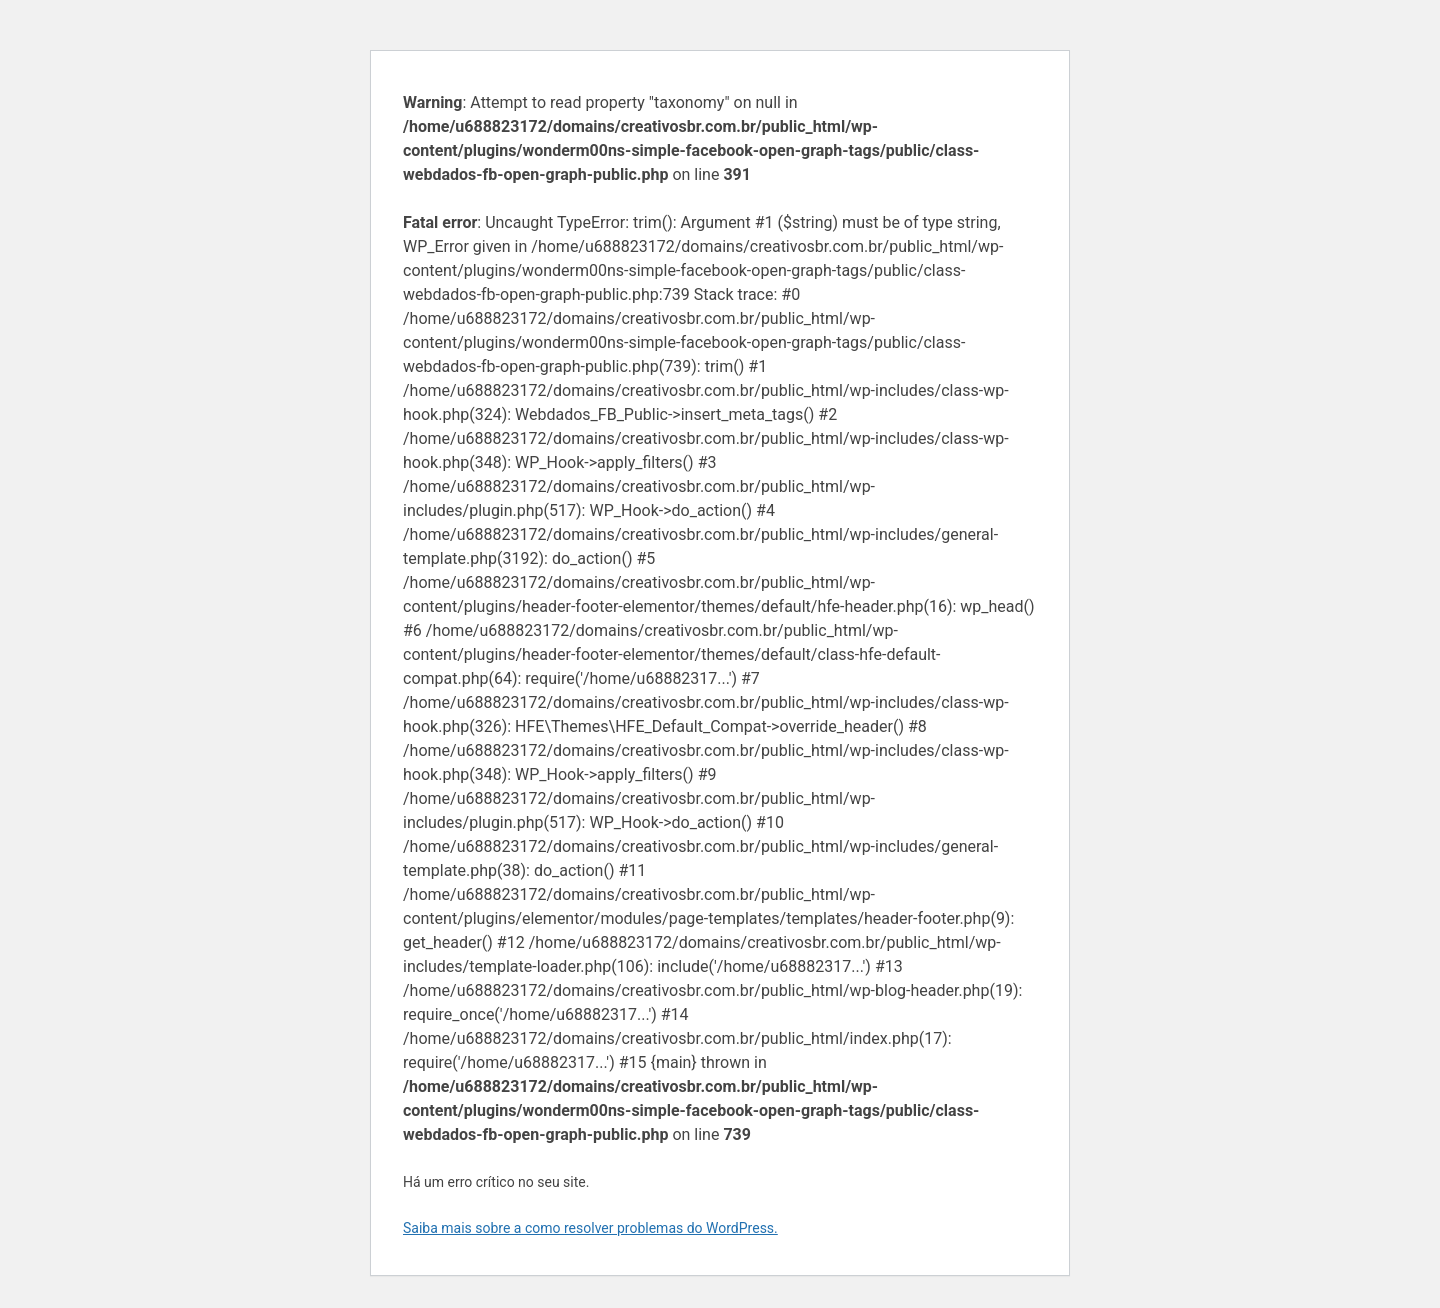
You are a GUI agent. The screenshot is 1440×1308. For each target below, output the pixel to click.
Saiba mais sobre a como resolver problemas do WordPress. (590, 1228)
